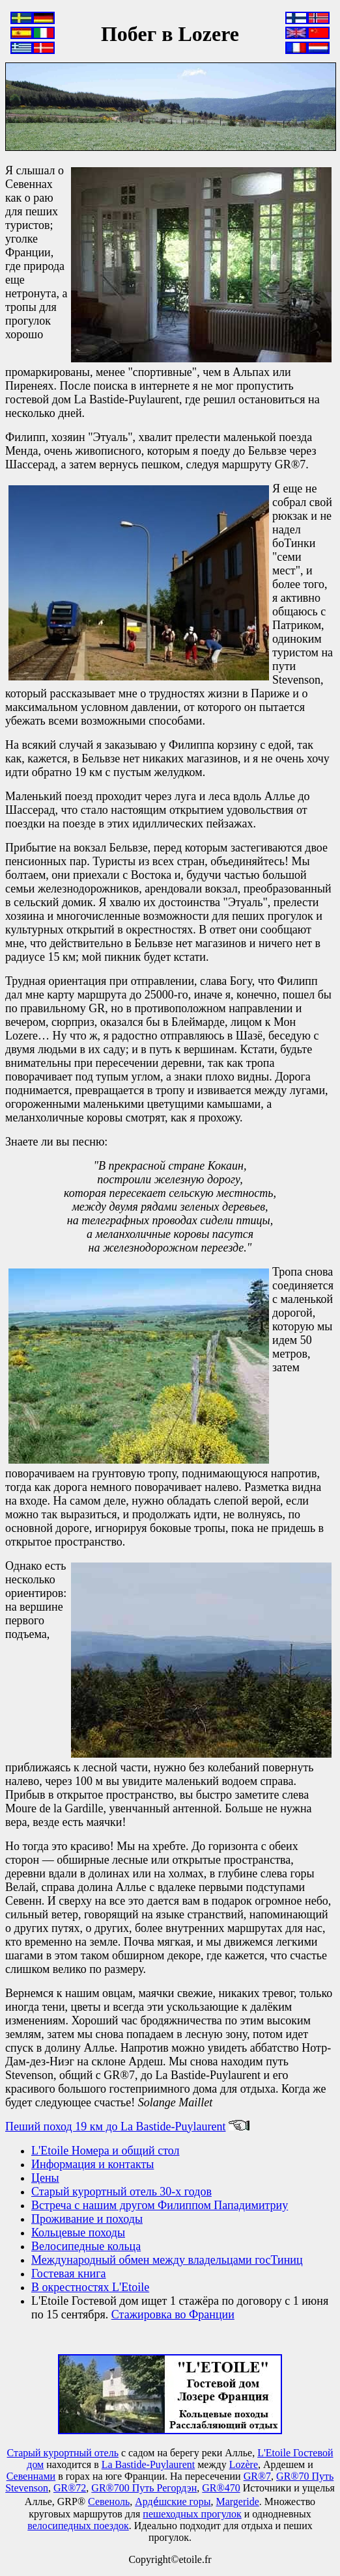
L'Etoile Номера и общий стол (105, 2150)
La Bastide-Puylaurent (148, 2464)
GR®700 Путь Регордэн (144, 2487)
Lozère (243, 2464)
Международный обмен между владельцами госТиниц (167, 2259)
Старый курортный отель (63, 2452)
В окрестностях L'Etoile (90, 2287)
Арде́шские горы (172, 2501)
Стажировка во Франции (172, 2314)
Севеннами (31, 2476)
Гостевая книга (68, 2273)
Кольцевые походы (78, 2232)
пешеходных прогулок (192, 2513)
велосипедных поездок (78, 2525)
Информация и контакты (92, 2164)
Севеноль (109, 2501)
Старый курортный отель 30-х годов (121, 2191)
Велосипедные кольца (86, 2246)
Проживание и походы (87, 2218)
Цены (45, 2177)
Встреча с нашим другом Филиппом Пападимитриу (159, 2205)
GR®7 (257, 2476)
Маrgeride (237, 2501)
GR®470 (221, 2487)
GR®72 (69, 2487)
